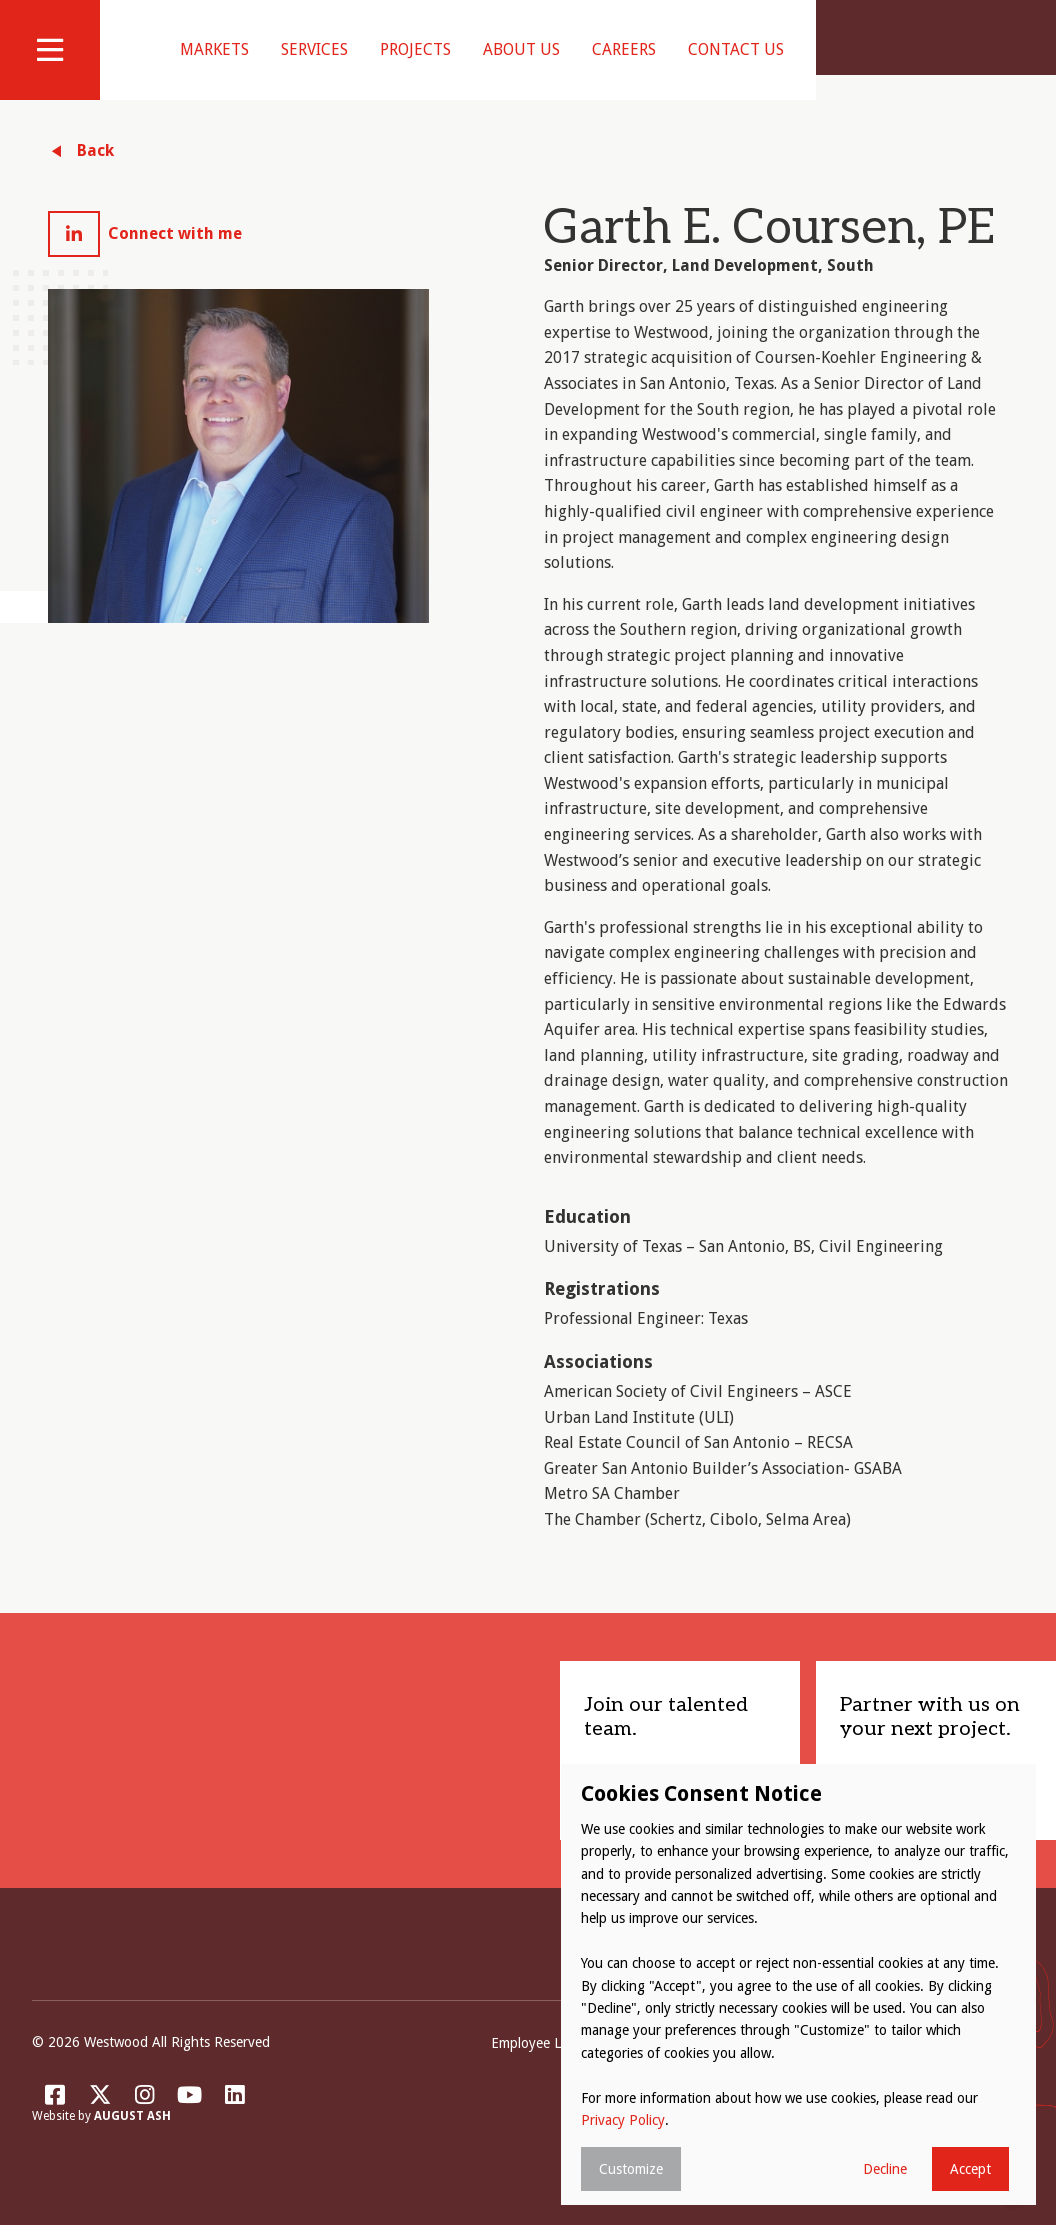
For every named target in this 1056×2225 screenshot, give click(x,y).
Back (95, 175)
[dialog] (798, 1984)
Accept (970, 2169)
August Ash (132, 2142)
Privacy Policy (623, 2120)
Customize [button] (631, 2169)
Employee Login (539, 2068)
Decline (885, 2169)
